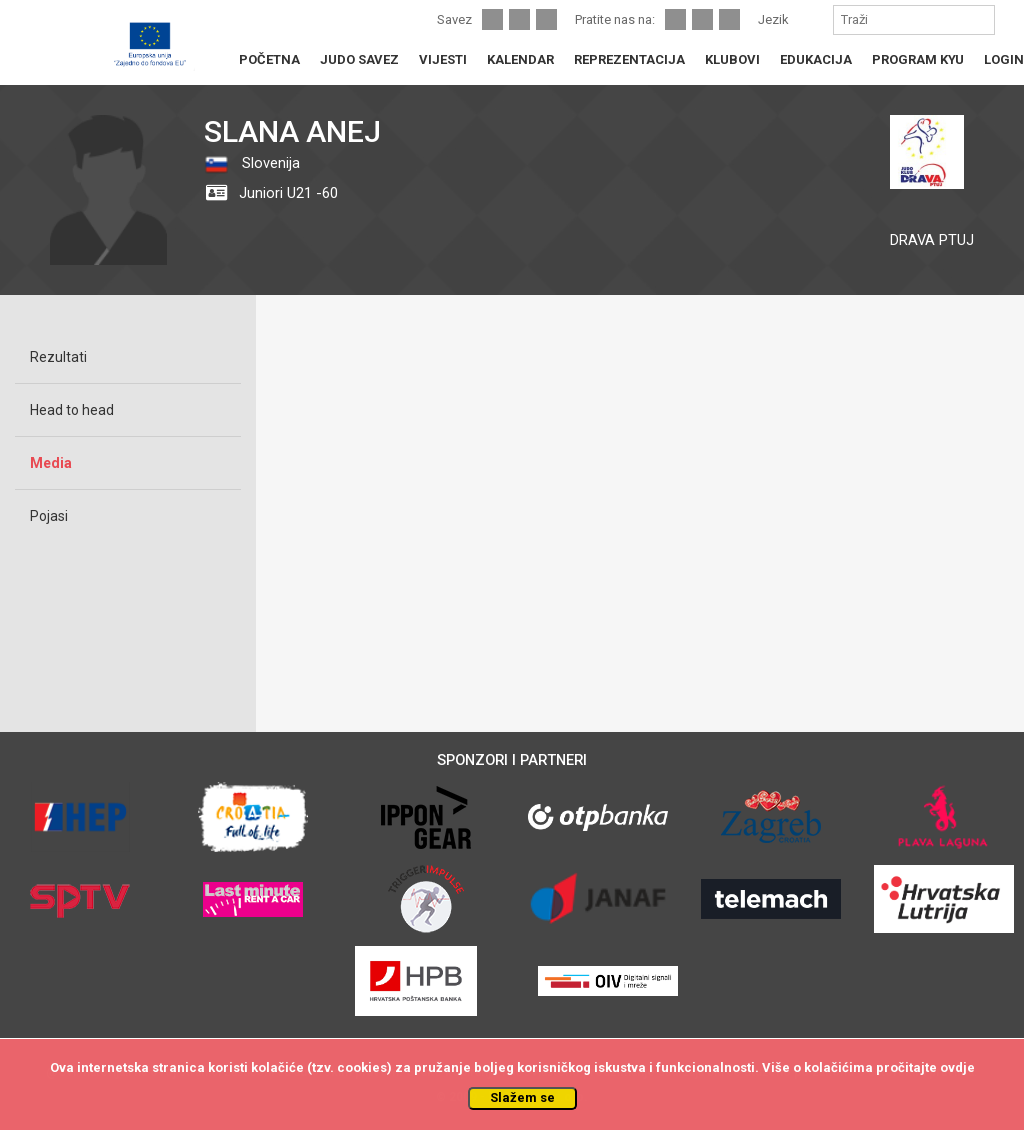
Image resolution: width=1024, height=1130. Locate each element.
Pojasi (49, 516)
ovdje (957, 1067)
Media (51, 463)
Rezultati (58, 357)
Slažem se (522, 1097)
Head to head (72, 410)
